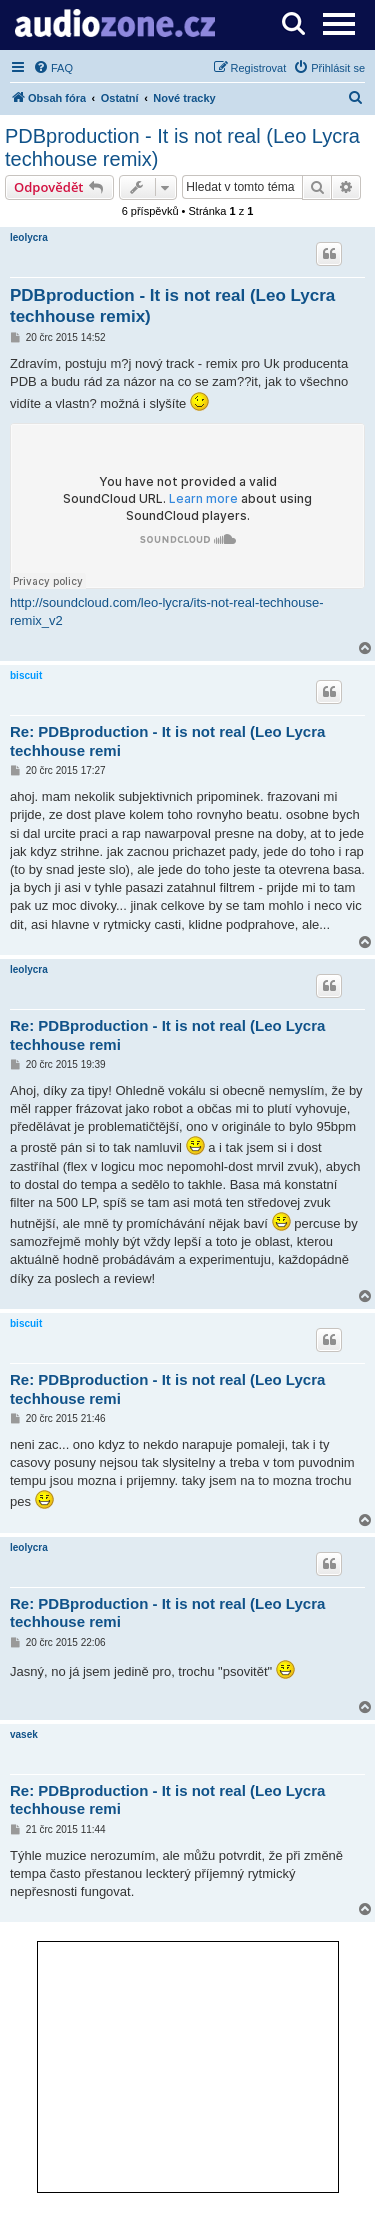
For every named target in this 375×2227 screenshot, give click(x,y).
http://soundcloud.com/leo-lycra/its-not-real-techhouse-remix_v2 (167, 611)
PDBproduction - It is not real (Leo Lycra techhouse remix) (182, 147)
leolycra (29, 237)
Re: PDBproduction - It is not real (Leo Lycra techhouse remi (167, 741)
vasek (24, 1734)
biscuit (26, 675)
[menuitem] (53, 68)
